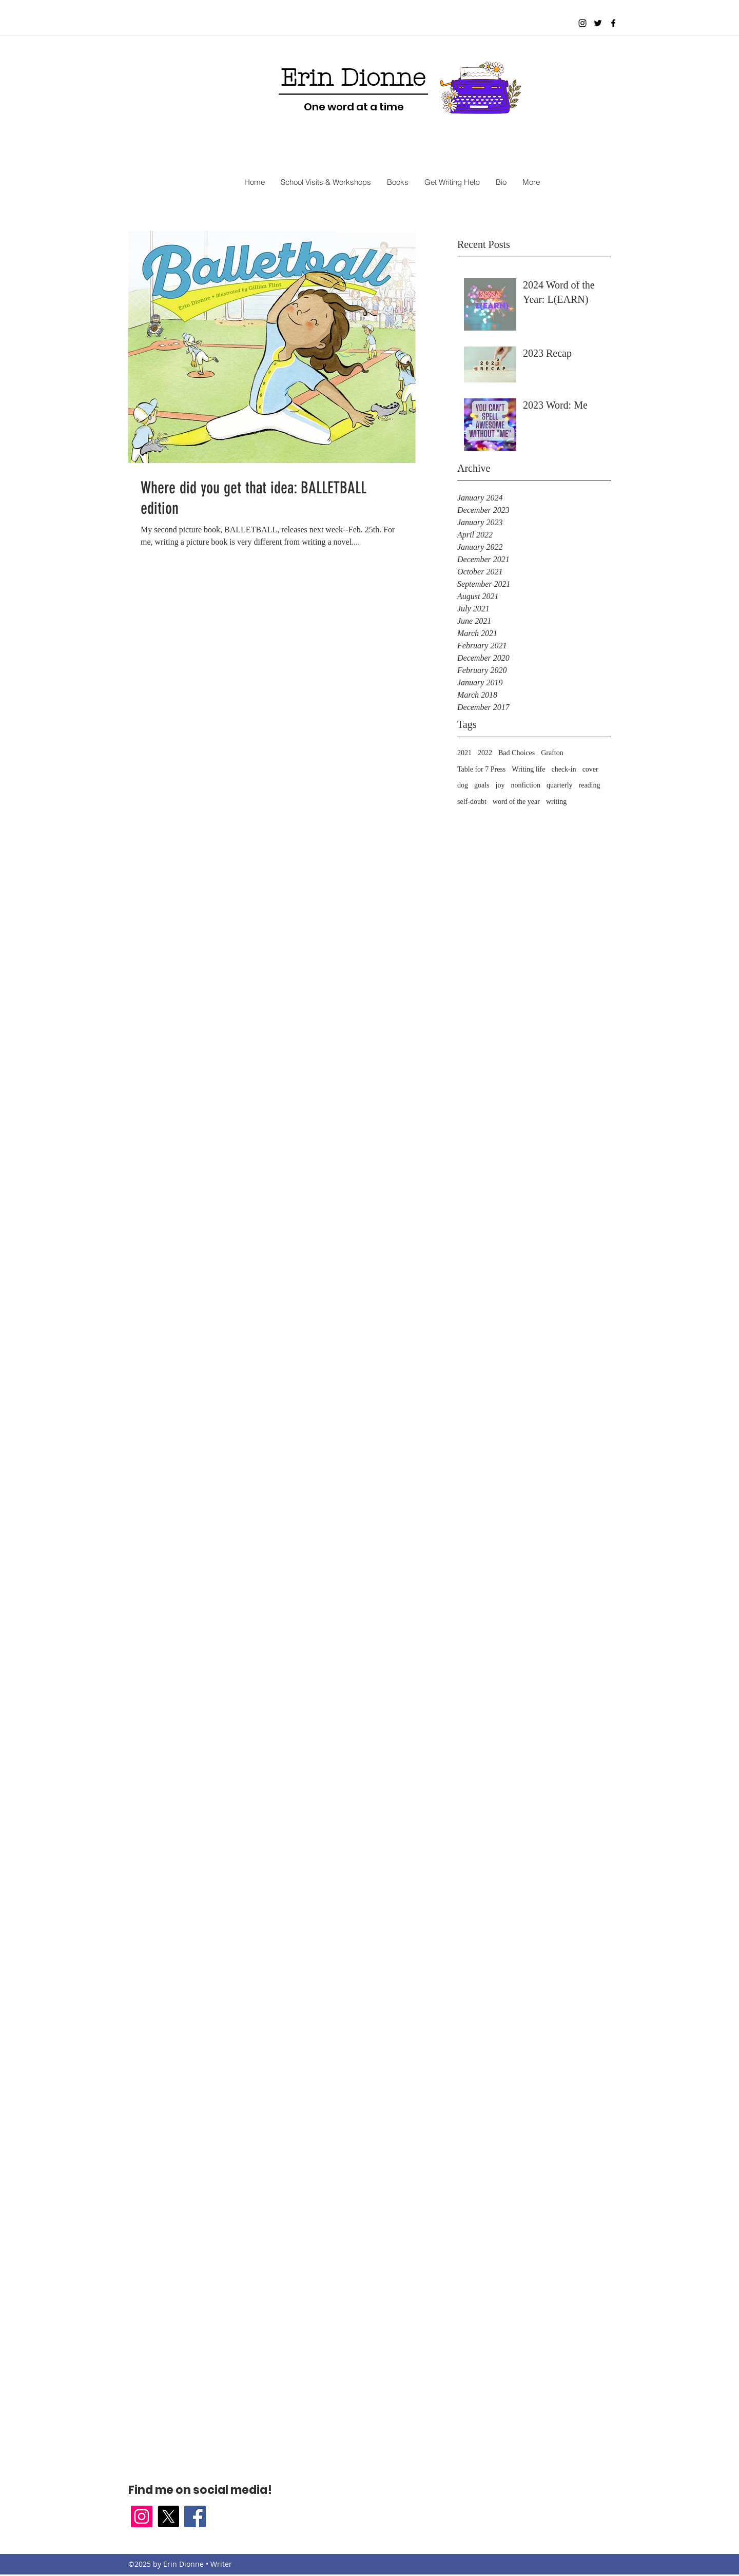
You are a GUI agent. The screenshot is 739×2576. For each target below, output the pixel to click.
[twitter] (598, 23)
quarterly (560, 785)
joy (500, 785)
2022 (485, 753)
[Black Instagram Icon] (582, 23)
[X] (168, 2516)
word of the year (516, 801)
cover (590, 769)
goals (482, 785)
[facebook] (613, 23)
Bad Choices (516, 753)
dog (462, 785)
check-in (563, 769)
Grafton (552, 753)
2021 (464, 753)
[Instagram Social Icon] (141, 2516)
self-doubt (472, 801)
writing (556, 801)
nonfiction (525, 785)
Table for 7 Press (481, 769)
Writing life (528, 769)
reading (589, 785)
